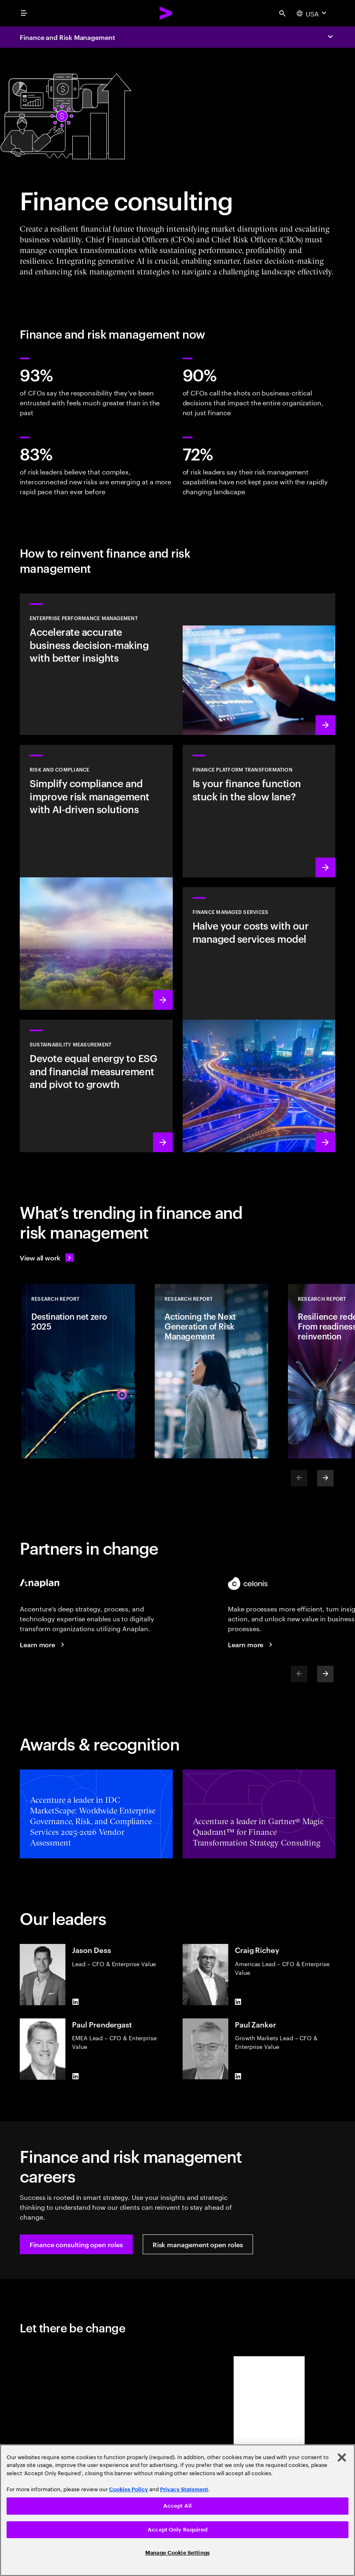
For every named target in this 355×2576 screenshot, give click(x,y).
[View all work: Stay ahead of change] (47, 1257)
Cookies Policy (128, 2489)
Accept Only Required (177, 2529)
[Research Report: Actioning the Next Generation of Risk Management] (211, 1371)
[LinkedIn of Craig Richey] (238, 2002)
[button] (76, 2244)
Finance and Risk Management (67, 37)
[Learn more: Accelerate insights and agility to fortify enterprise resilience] (177, 664)
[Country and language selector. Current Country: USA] (312, 13)
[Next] (325, 1478)
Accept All (177, 2506)
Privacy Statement (184, 2489)
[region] (177, 2510)
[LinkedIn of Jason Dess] (75, 2002)
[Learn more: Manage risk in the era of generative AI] (96, 877)
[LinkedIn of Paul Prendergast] (75, 2076)
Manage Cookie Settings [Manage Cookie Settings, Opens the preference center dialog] (177, 2552)
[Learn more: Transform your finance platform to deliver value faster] (259, 811)
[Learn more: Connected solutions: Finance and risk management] (43, 1644)
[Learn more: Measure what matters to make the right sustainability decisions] (96, 1086)
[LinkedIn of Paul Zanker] (238, 2076)
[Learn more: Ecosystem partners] (251, 1644)
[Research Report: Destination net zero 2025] (78, 1371)
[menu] (24, 13)
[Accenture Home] (166, 13)
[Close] (342, 2457)
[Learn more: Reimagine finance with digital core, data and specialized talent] (259, 1019)
